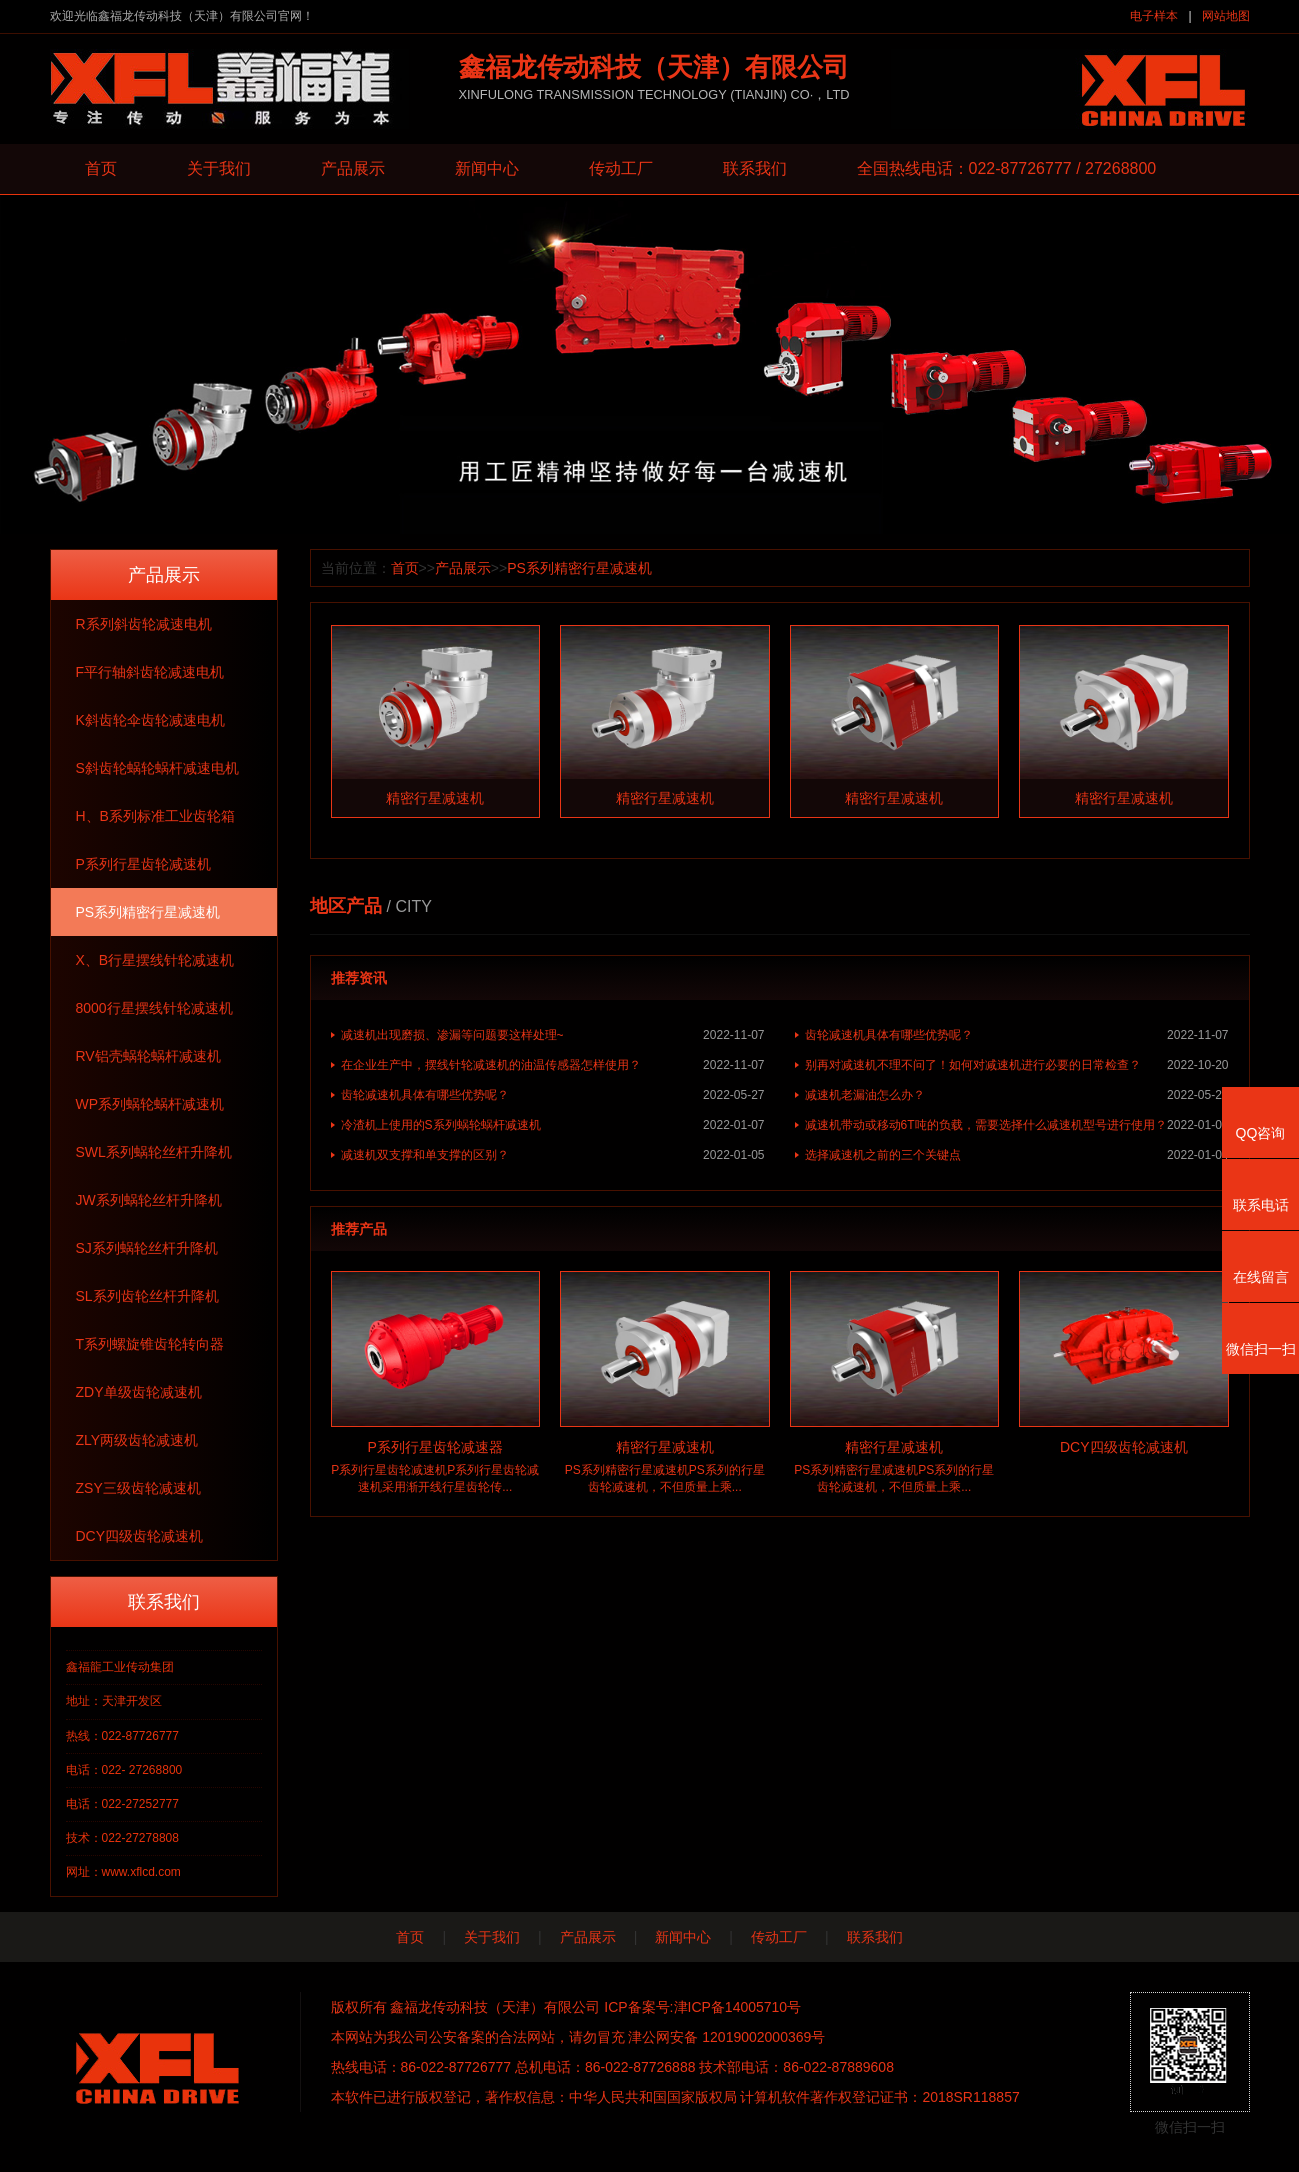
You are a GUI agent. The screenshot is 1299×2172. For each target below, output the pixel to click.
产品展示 (353, 168)
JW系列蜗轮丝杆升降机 (149, 1200)
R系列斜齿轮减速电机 (144, 624)
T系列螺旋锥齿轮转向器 (150, 1344)
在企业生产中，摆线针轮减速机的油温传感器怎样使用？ (553, 1065)
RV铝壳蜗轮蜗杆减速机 (148, 1056)
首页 (101, 168)
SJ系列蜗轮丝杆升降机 (147, 1248)
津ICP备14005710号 (738, 2007)
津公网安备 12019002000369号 (726, 2037)
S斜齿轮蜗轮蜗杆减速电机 (157, 768)
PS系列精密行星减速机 (148, 912)
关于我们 (219, 168)
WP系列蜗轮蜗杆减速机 (150, 1104)
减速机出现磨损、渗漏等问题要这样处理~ (553, 1035)
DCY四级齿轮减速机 (140, 1536)
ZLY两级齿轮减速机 (137, 1440)
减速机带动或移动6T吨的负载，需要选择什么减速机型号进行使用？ (1017, 1125)
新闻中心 (487, 168)
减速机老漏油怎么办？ (1017, 1095)
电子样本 (1154, 16)
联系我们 (755, 168)
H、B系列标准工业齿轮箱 (155, 816)
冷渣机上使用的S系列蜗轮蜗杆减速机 (553, 1125)
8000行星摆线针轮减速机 (154, 1008)
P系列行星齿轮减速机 (143, 864)
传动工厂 (621, 168)
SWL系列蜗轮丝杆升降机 (154, 1152)
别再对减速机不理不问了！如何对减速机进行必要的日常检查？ (1017, 1065)
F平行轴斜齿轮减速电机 (150, 672)
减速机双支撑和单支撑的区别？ (553, 1155)
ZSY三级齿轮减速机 (138, 1488)
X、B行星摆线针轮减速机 (155, 960)
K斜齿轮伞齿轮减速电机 (150, 720)
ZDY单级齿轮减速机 (139, 1392)
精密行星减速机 (435, 798)
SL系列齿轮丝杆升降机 (147, 1296)
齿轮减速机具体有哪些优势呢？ (1017, 1035)
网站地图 (1226, 16)
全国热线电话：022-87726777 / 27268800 (1007, 168)
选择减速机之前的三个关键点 (1017, 1155)
